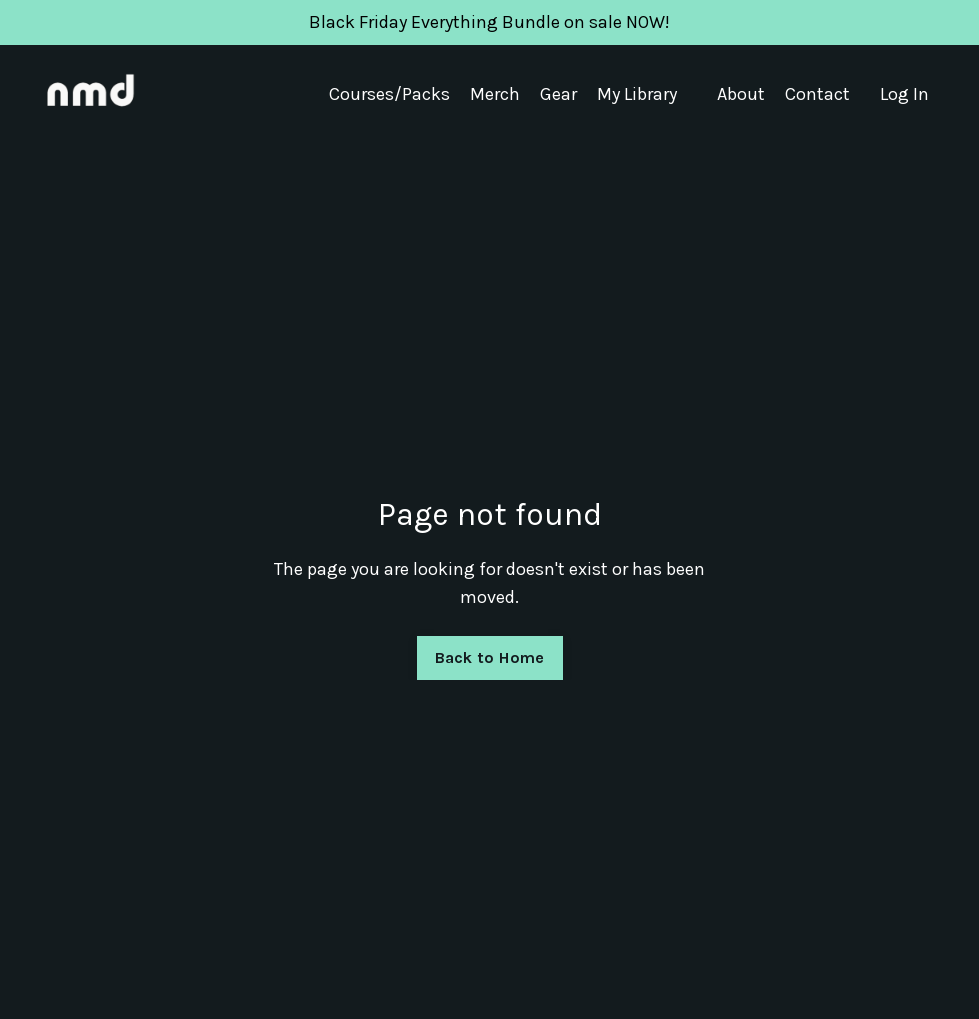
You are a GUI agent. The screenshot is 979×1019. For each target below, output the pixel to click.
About (741, 94)
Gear (558, 94)
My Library (637, 94)
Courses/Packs (389, 94)
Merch (495, 94)
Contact (817, 94)
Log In (904, 94)
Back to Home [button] (490, 657)
